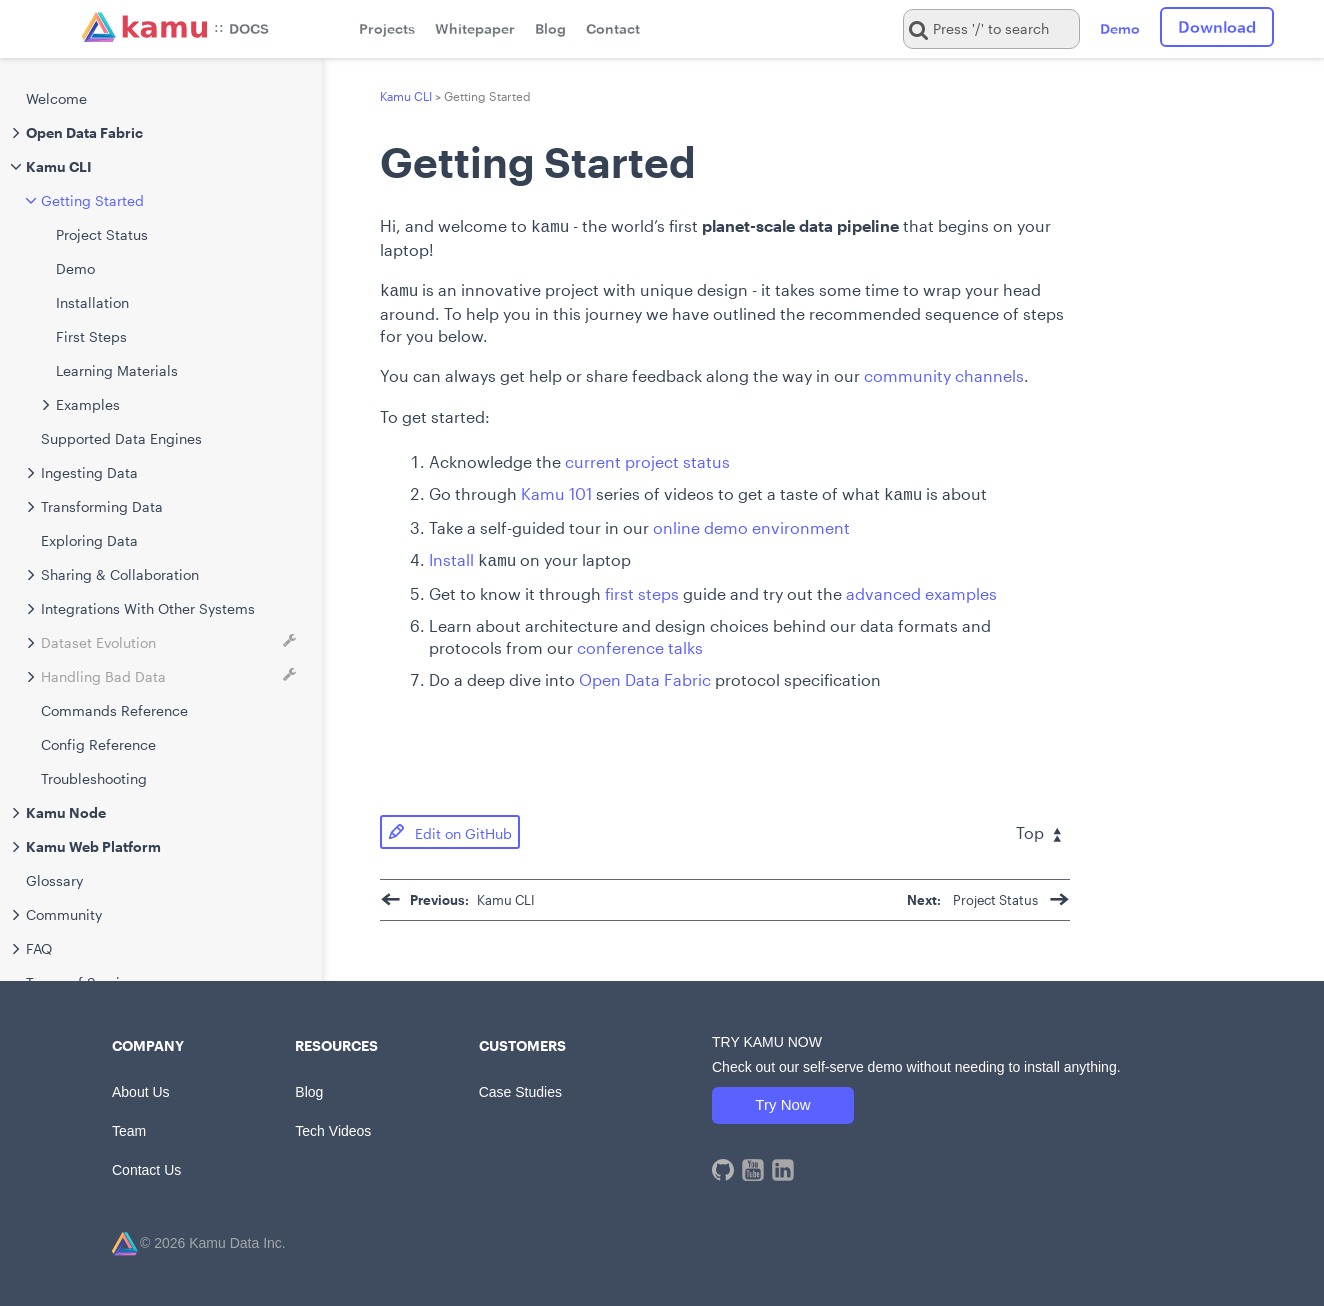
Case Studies (520, 1084)
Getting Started (92, 200)
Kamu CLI (406, 96)
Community (64, 914)
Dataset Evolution (98, 642)
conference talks (640, 639)
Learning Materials (117, 370)
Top (1039, 824)
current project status (647, 457)
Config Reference (98, 744)
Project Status (102, 234)
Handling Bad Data (103, 676)
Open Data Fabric (645, 671)
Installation (92, 302)
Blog (550, 28)
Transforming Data (102, 506)
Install (451, 553)
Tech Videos (333, 1123)
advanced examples (921, 585)
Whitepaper (475, 28)
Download (1217, 26)
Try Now (782, 1096)
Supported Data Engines (121, 438)
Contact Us (146, 1162)
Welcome (56, 98)
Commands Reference (114, 710)
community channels (944, 371)
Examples (88, 404)
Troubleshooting (94, 778)
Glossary (54, 880)
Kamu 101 (556, 489)
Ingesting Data (89, 472)
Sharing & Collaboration (120, 574)
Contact (613, 28)
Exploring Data (89, 540)
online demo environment (751, 521)
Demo (1120, 28)
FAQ (39, 948)
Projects (387, 28)
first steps (642, 585)
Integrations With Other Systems (148, 608)
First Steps (91, 336)
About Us (141, 1084)
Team (129, 1123)
